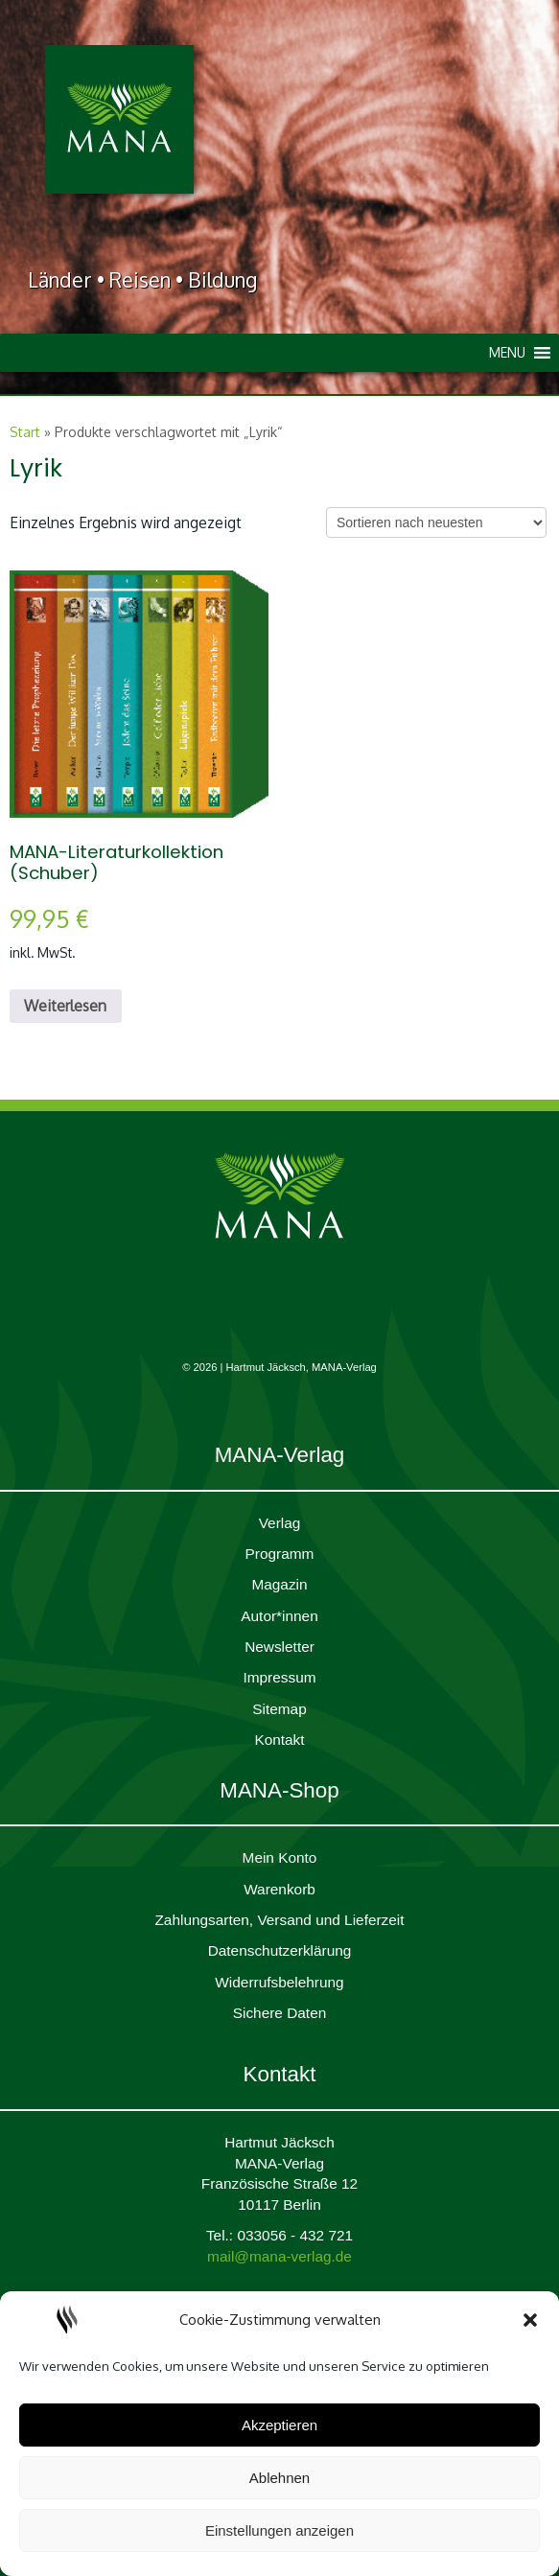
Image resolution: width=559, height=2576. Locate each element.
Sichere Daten (280, 2013)
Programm (279, 1553)
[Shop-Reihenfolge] (436, 522)
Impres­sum (279, 1677)
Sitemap (279, 1709)
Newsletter (279, 1646)
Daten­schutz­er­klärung (280, 1950)
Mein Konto (280, 1857)
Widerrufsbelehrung (279, 1982)
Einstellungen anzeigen (279, 2530)
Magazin (279, 1584)
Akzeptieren (279, 2425)
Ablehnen (279, 2478)
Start (25, 432)
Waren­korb (279, 1889)
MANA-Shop (279, 1790)
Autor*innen (279, 1616)
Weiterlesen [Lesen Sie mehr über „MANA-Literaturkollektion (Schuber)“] (65, 1005)
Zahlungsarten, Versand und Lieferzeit (279, 1920)
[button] (530, 2320)
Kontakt (279, 1739)
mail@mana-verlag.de (279, 2256)
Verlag (280, 1523)
